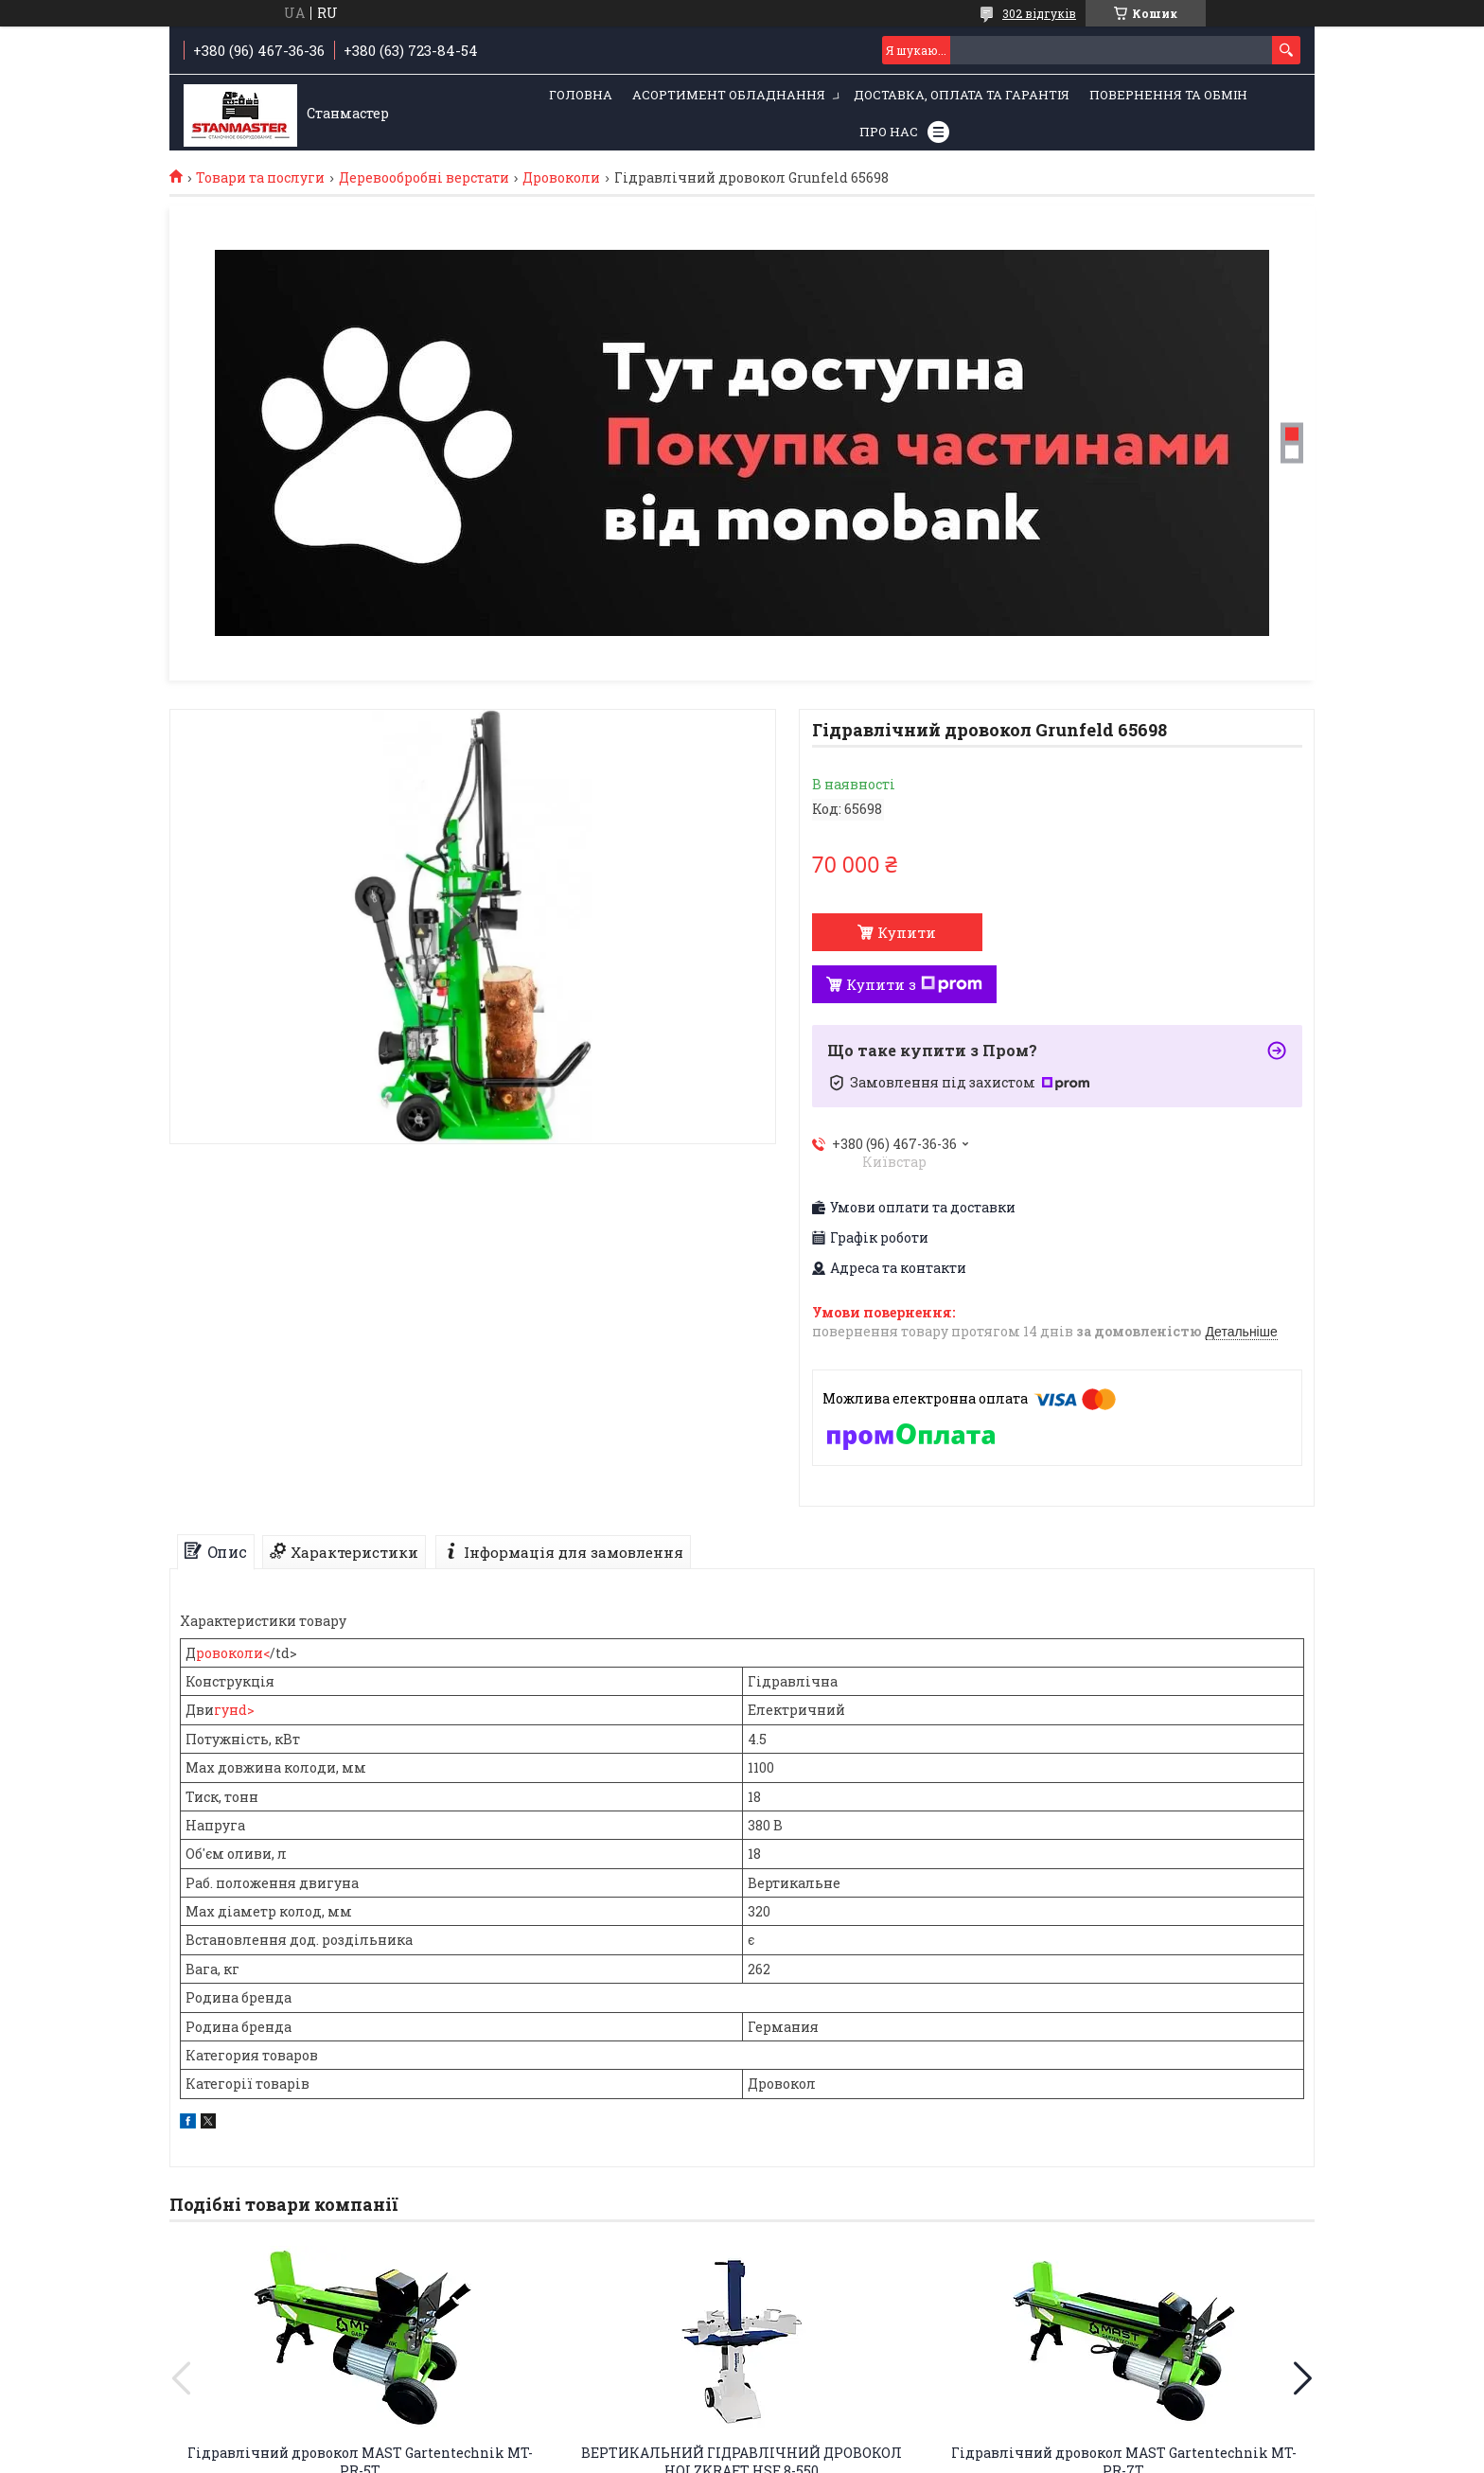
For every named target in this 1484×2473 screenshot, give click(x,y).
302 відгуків (1039, 13)
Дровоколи (561, 177)
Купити (906, 932)
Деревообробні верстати (424, 177)
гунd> (234, 1710)
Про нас (888, 131)
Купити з (914, 984)
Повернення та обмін (1168, 94)
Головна (580, 94)
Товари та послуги (260, 177)
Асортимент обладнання (728, 94)
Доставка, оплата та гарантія (961, 94)
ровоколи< (233, 1653)
